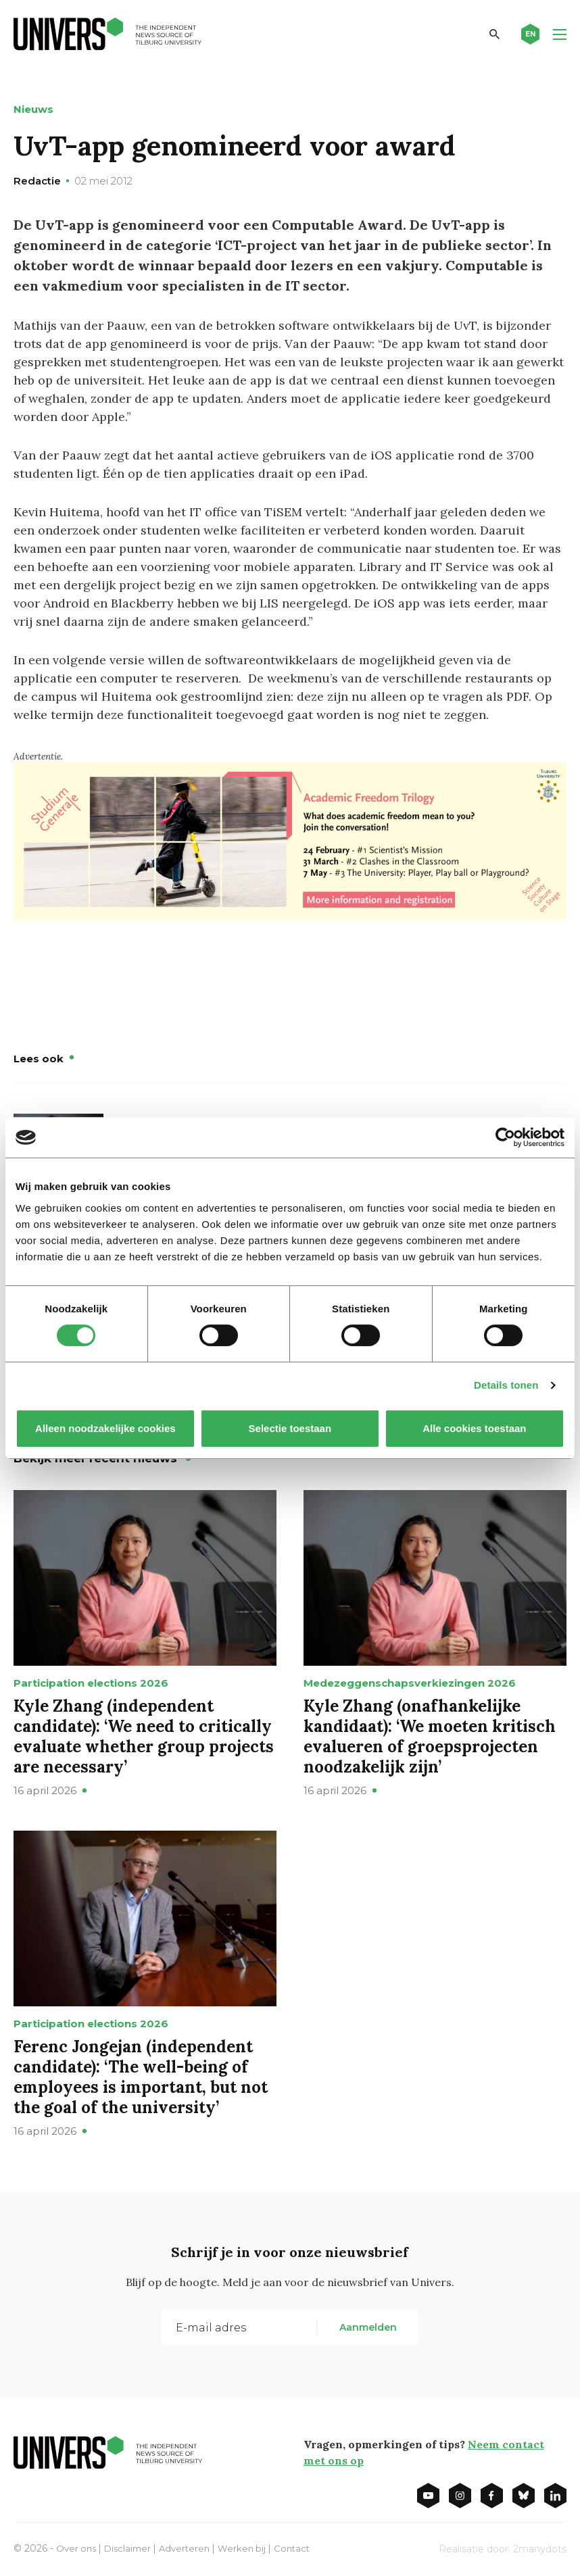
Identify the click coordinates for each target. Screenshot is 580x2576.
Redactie (37, 180)
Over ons (77, 2547)
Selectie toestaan (290, 1428)
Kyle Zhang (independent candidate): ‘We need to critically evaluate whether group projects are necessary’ (144, 1736)
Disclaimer (131, 2547)
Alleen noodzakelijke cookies (105, 1428)
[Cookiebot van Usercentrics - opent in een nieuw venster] (505, 1137)
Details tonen (506, 1385)
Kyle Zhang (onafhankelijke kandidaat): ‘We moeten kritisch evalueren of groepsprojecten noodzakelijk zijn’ (430, 1736)
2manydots (539, 2548)
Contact (303, 2547)
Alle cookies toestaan (474, 1428)
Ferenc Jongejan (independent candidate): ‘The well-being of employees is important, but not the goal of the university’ (141, 2076)
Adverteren (191, 2547)
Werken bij (251, 2547)
